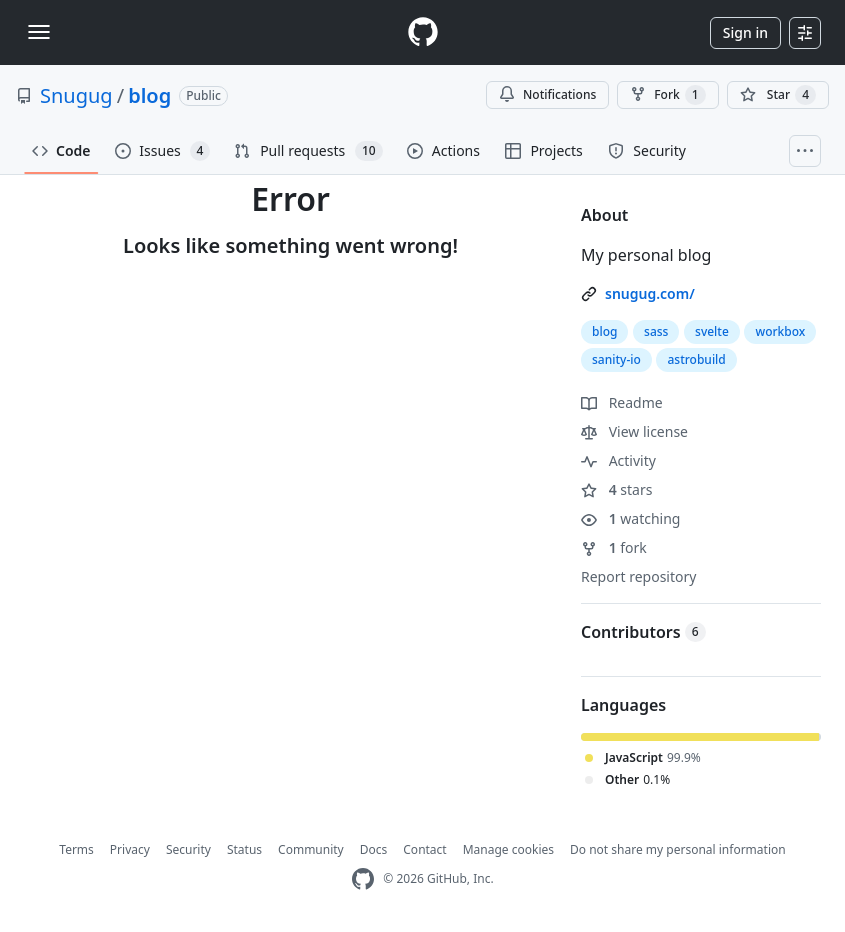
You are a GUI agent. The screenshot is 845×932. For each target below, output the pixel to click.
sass (656, 331)
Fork (667, 95)
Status (244, 849)
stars (616, 489)
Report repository (638, 576)
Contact (424, 849)
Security (188, 849)
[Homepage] (423, 32)
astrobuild (696, 359)
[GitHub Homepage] (363, 879)
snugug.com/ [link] (650, 293)
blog (149, 95)
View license (634, 431)
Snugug (76, 95)
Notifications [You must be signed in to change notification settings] (547, 94)
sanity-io (616, 359)
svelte (712, 331)
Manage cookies (508, 849)
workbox (780, 331)
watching (630, 518)
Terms (76, 849)
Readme (622, 402)
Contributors (643, 632)
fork (614, 547)
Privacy (130, 849)
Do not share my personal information (678, 849)
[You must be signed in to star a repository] (778, 95)
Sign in (745, 32)
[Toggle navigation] (39, 32)
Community (311, 849)
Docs (374, 849)
